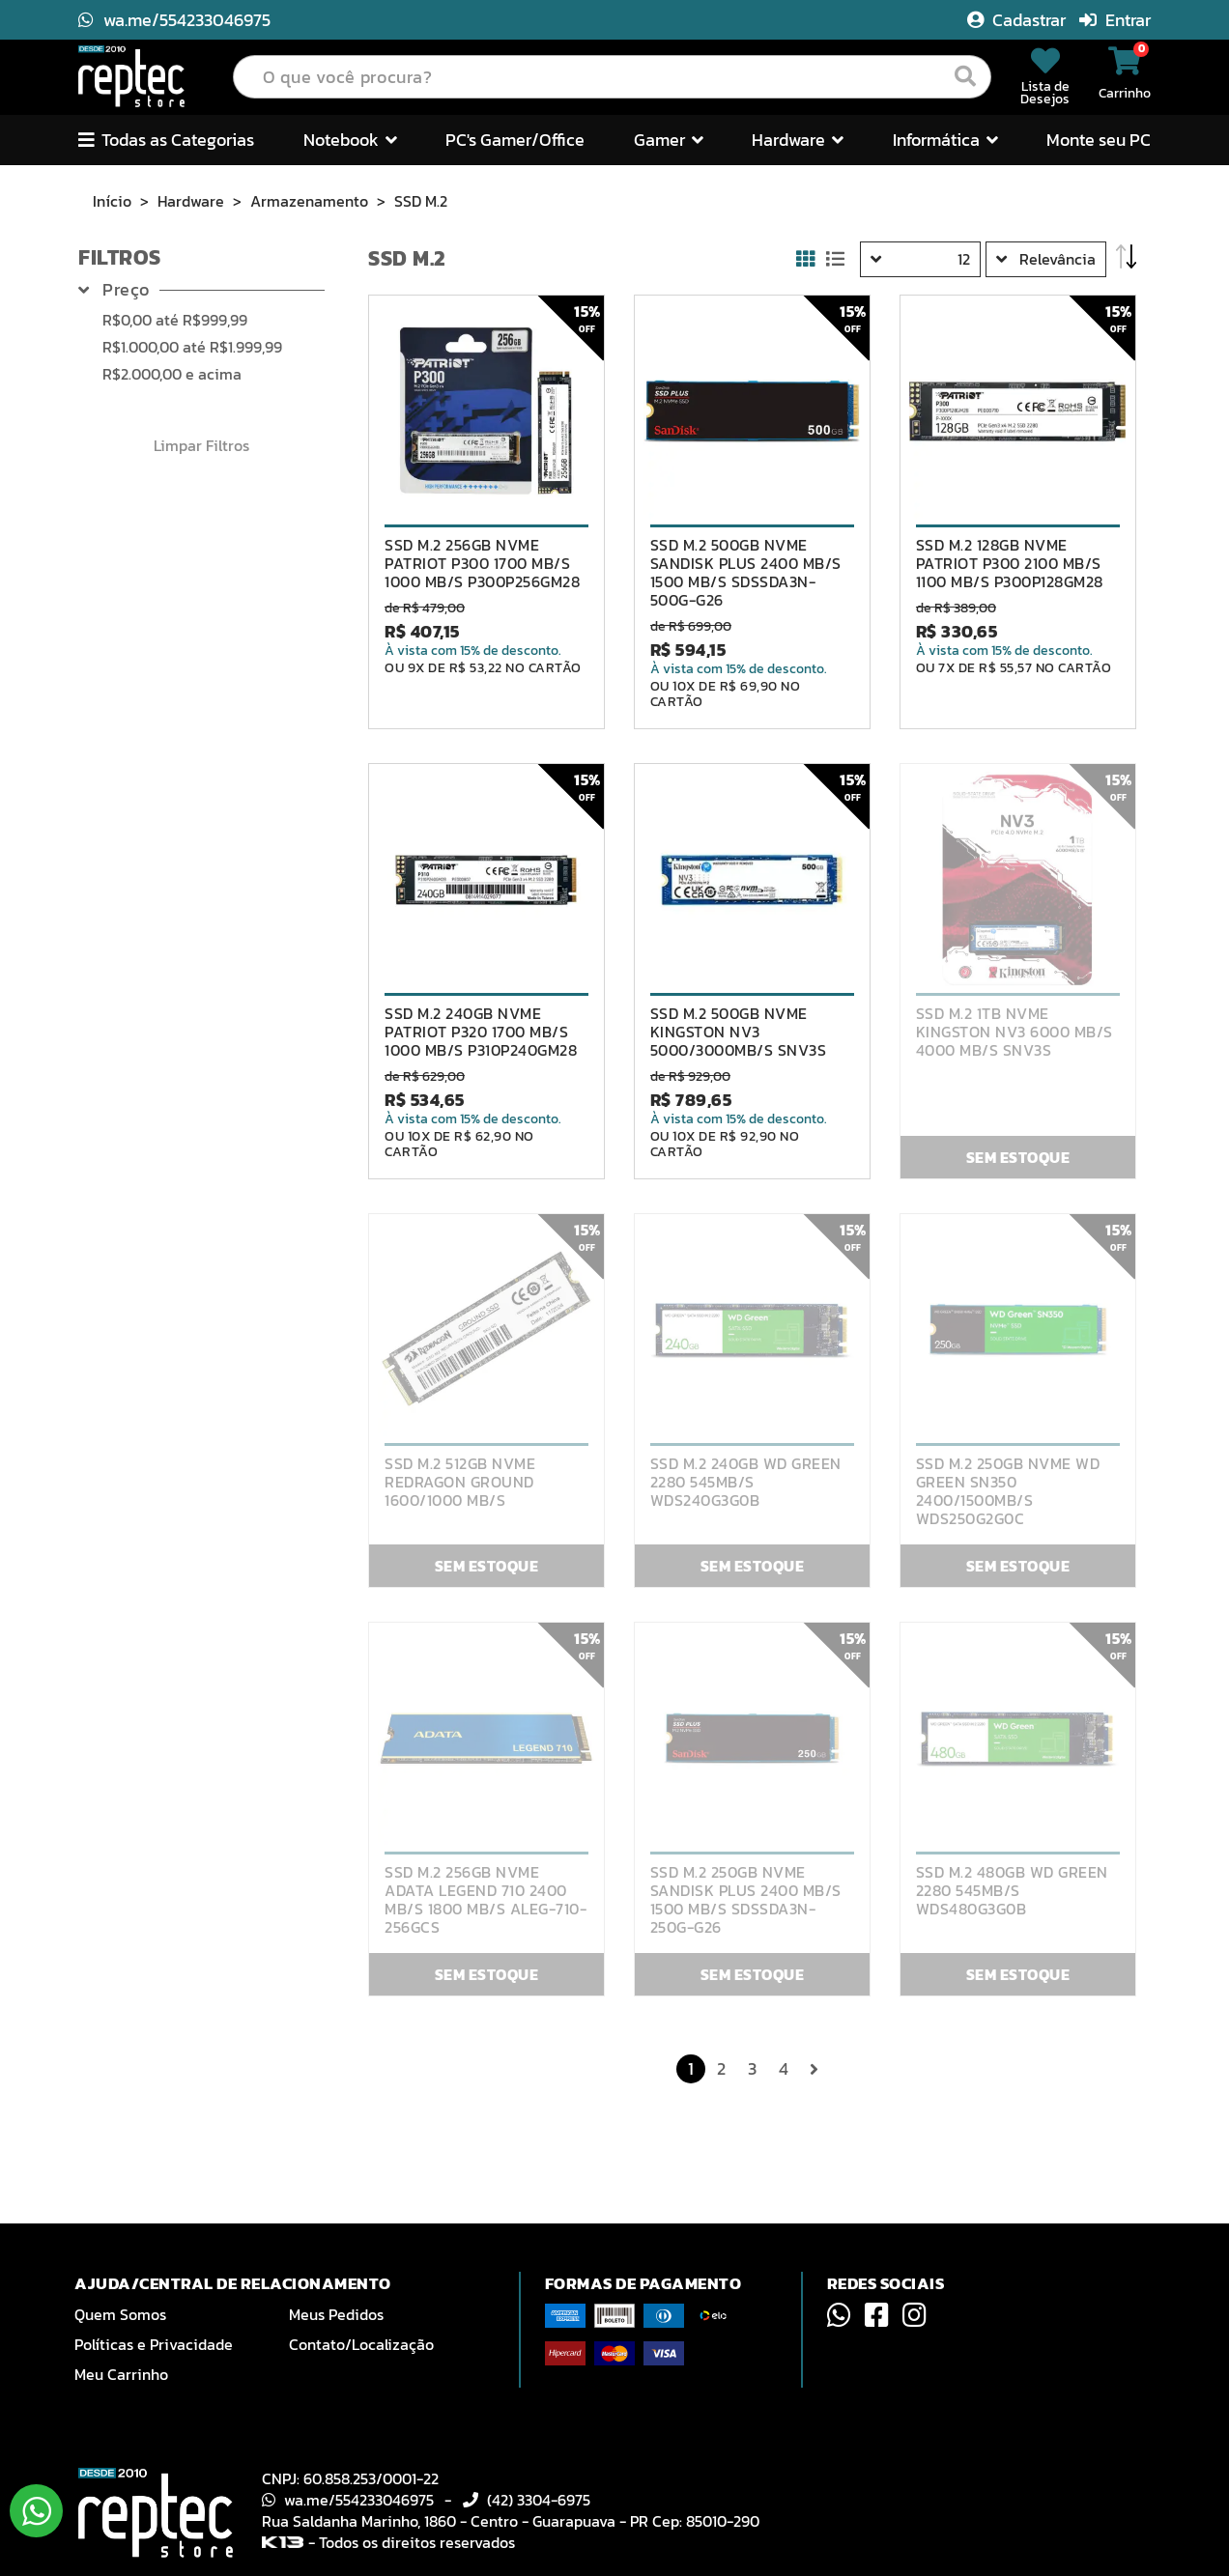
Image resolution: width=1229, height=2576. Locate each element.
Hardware (190, 200)
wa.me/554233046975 (174, 20)
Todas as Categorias (166, 140)
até (174, 319)
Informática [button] (945, 140)
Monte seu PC (1098, 140)
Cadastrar (1018, 20)
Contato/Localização (361, 2344)
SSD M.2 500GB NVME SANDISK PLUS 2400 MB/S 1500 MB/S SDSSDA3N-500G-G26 (746, 572)
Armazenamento (309, 200)
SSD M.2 (420, 200)
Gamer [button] (668, 140)
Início (112, 200)
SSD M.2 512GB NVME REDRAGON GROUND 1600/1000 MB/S (460, 1482)
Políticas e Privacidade (153, 2344)
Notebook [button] (350, 140)
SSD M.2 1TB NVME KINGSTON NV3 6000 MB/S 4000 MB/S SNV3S (1014, 1032)
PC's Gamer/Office (515, 140)
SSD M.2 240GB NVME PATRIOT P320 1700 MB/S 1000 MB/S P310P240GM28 (481, 1032)
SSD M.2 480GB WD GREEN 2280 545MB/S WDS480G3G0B (1012, 1890)
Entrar (1115, 20)
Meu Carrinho (121, 2374)
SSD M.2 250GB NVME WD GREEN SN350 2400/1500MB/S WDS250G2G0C (1008, 1491)
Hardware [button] (797, 140)
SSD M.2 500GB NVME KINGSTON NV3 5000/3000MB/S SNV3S (738, 1032)
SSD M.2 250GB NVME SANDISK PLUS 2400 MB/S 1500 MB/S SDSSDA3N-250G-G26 (746, 1900)
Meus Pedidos (336, 2314)
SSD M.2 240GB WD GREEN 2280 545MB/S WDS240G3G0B (746, 1482)
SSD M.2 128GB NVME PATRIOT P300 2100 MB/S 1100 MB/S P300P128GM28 (1009, 563)
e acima (172, 373)
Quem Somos (120, 2314)
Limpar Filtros (201, 445)
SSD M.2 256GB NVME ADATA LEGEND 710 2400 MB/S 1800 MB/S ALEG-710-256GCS (485, 1900)
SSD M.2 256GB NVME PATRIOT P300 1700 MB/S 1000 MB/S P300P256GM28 (482, 563)
